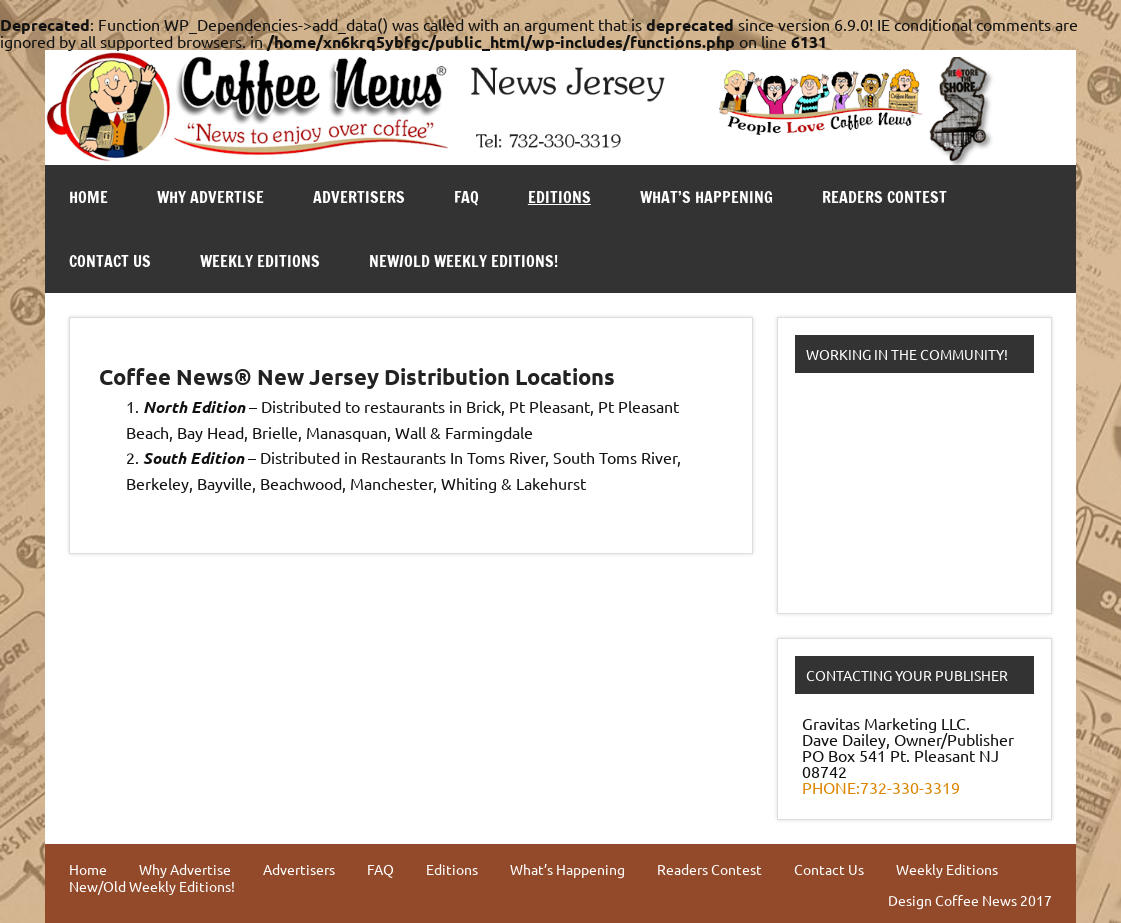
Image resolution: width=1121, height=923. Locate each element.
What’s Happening (706, 197)
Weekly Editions (260, 261)
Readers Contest (884, 197)
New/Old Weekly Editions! (463, 261)
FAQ (466, 197)
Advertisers (359, 197)
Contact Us (110, 261)
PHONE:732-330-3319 (881, 787)
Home (88, 197)
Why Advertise (210, 197)
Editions (559, 197)
